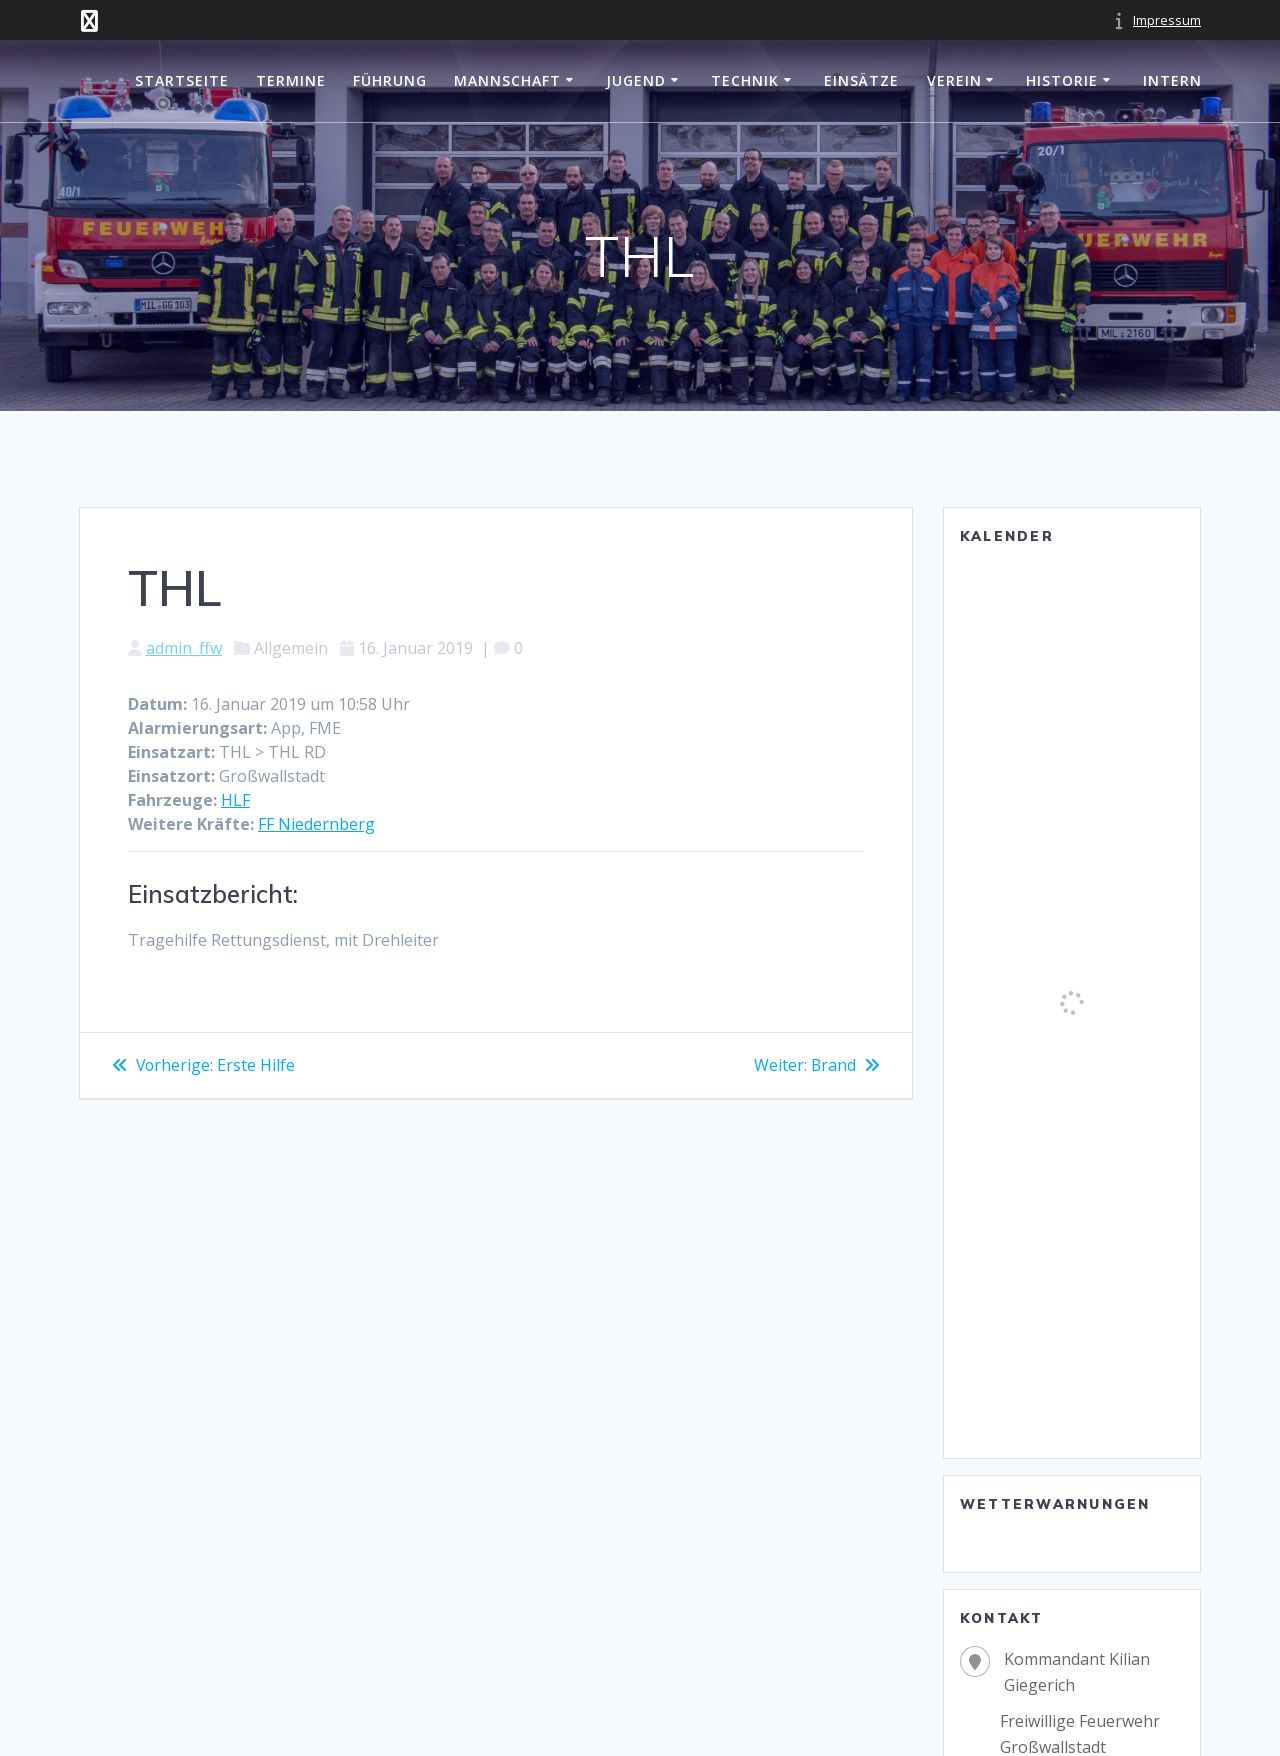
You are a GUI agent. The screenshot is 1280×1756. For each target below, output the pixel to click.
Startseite (182, 80)
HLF (235, 800)
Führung (390, 80)
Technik (745, 80)
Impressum (1167, 20)
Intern (1172, 80)
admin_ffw (184, 648)
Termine (291, 80)
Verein (954, 80)
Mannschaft (507, 80)
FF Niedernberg (316, 824)
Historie (1062, 80)
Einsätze (861, 80)
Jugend (636, 80)
